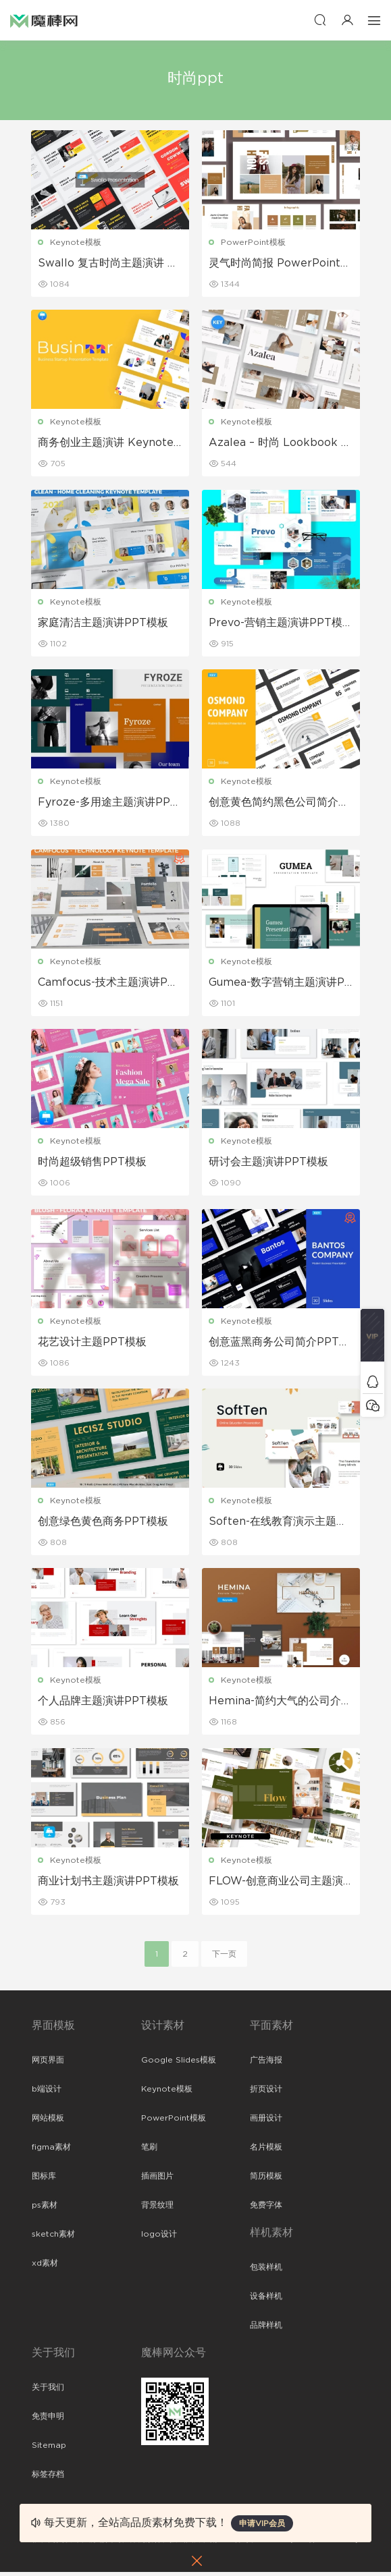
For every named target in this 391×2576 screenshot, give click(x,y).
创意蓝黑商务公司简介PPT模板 (279, 1345)
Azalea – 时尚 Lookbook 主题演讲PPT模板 (281, 444)
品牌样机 (266, 2329)
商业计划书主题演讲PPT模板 (109, 1884)
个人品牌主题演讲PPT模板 (103, 1704)
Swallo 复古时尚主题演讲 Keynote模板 (107, 264)
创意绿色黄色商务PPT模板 (103, 1524)
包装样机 (266, 2271)
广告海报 (266, 2064)
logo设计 (159, 2238)
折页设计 (266, 2093)
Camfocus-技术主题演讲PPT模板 (107, 984)
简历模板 (266, 2180)
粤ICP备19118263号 (322, 2543)
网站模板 (48, 2122)
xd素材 (45, 2267)
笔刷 (149, 2151)
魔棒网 (44, 20)
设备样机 (266, 2300)
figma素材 (51, 2151)
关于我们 (48, 2391)
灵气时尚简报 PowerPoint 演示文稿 (275, 264)
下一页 (224, 1958)
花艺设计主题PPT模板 (92, 1344)
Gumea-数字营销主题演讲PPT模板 (281, 984)
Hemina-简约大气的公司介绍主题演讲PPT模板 (281, 1705)
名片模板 (266, 2151)
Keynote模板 (76, 242)
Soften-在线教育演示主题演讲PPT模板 (278, 1525)
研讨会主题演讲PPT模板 (269, 1163)
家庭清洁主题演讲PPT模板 (103, 623)
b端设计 (46, 2093)
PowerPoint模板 (253, 242)
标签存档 (48, 2478)
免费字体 (266, 2209)
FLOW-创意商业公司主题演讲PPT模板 (276, 1885)
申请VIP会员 (262, 2523)
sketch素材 (53, 2238)
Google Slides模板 (178, 2064)
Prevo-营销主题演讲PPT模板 (276, 624)
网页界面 (48, 2064)
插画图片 (157, 2180)
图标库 (44, 2180)
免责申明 (48, 2420)
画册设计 (266, 2122)
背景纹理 (157, 2209)
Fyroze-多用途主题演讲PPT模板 (108, 804)
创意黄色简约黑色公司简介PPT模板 (277, 804)
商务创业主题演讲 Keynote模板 (106, 444)
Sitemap (49, 2449)
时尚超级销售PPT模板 (92, 1163)
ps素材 (44, 2209)
